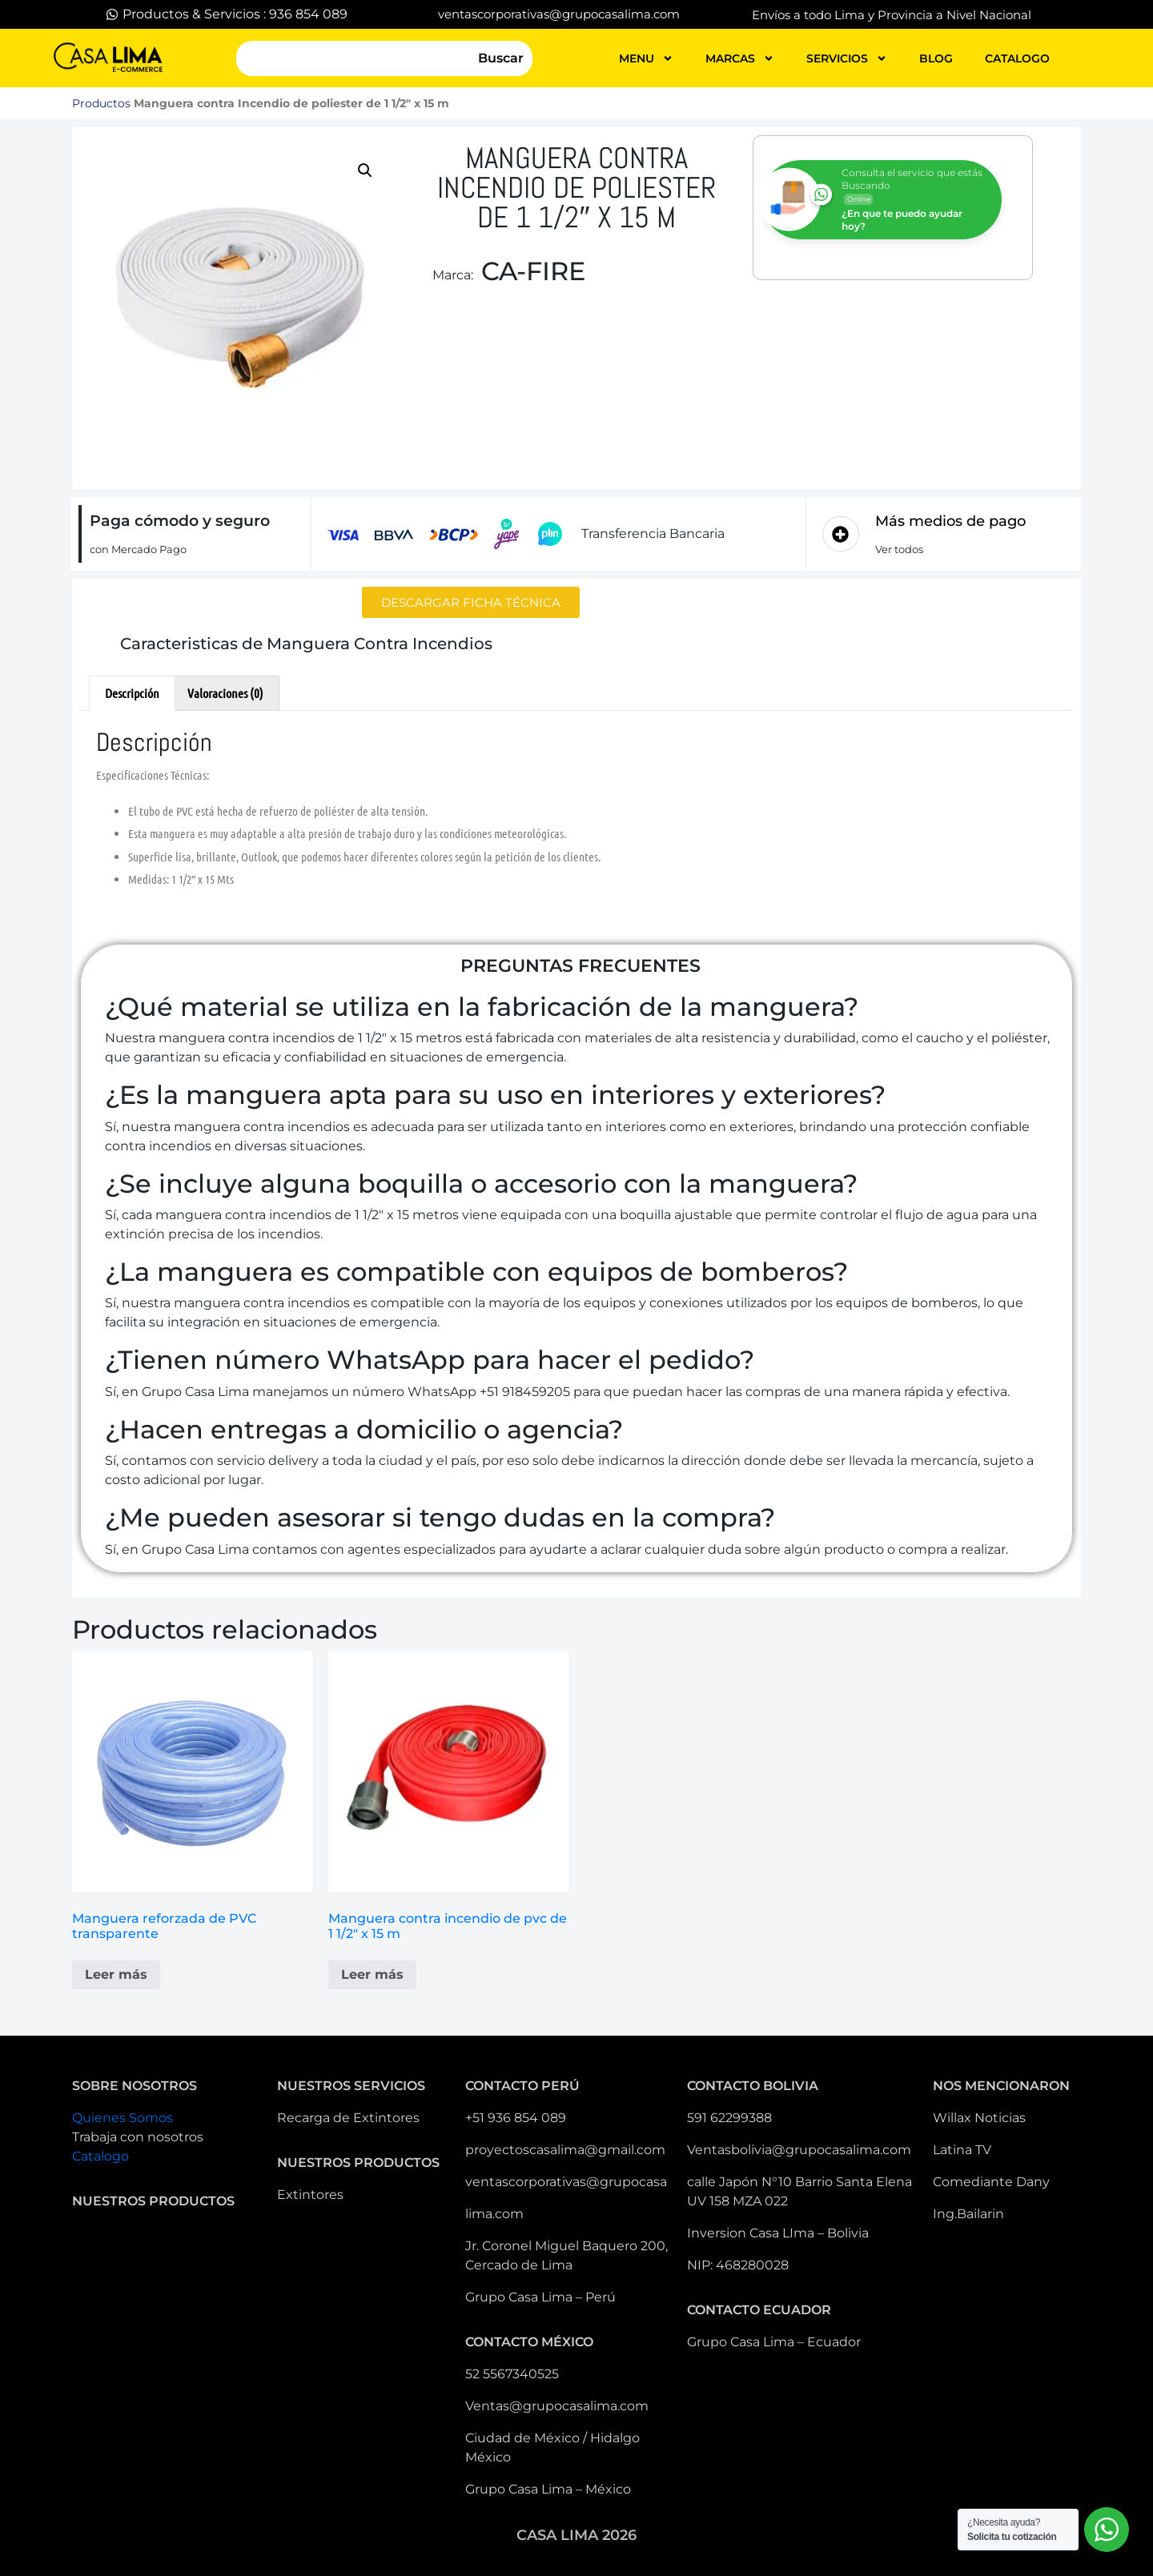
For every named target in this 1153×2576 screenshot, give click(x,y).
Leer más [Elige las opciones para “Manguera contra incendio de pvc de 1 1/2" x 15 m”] (372, 1974)
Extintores (310, 2194)
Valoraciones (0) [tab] (225, 692)
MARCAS (739, 58)
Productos (101, 103)
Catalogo (100, 2156)
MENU (646, 58)
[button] (365, 170)
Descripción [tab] (132, 692)
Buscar (501, 58)
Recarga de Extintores (348, 2117)
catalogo (1017, 58)
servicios (846, 58)
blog (936, 58)
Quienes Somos (122, 2117)
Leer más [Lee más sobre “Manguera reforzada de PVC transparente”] (116, 1974)
